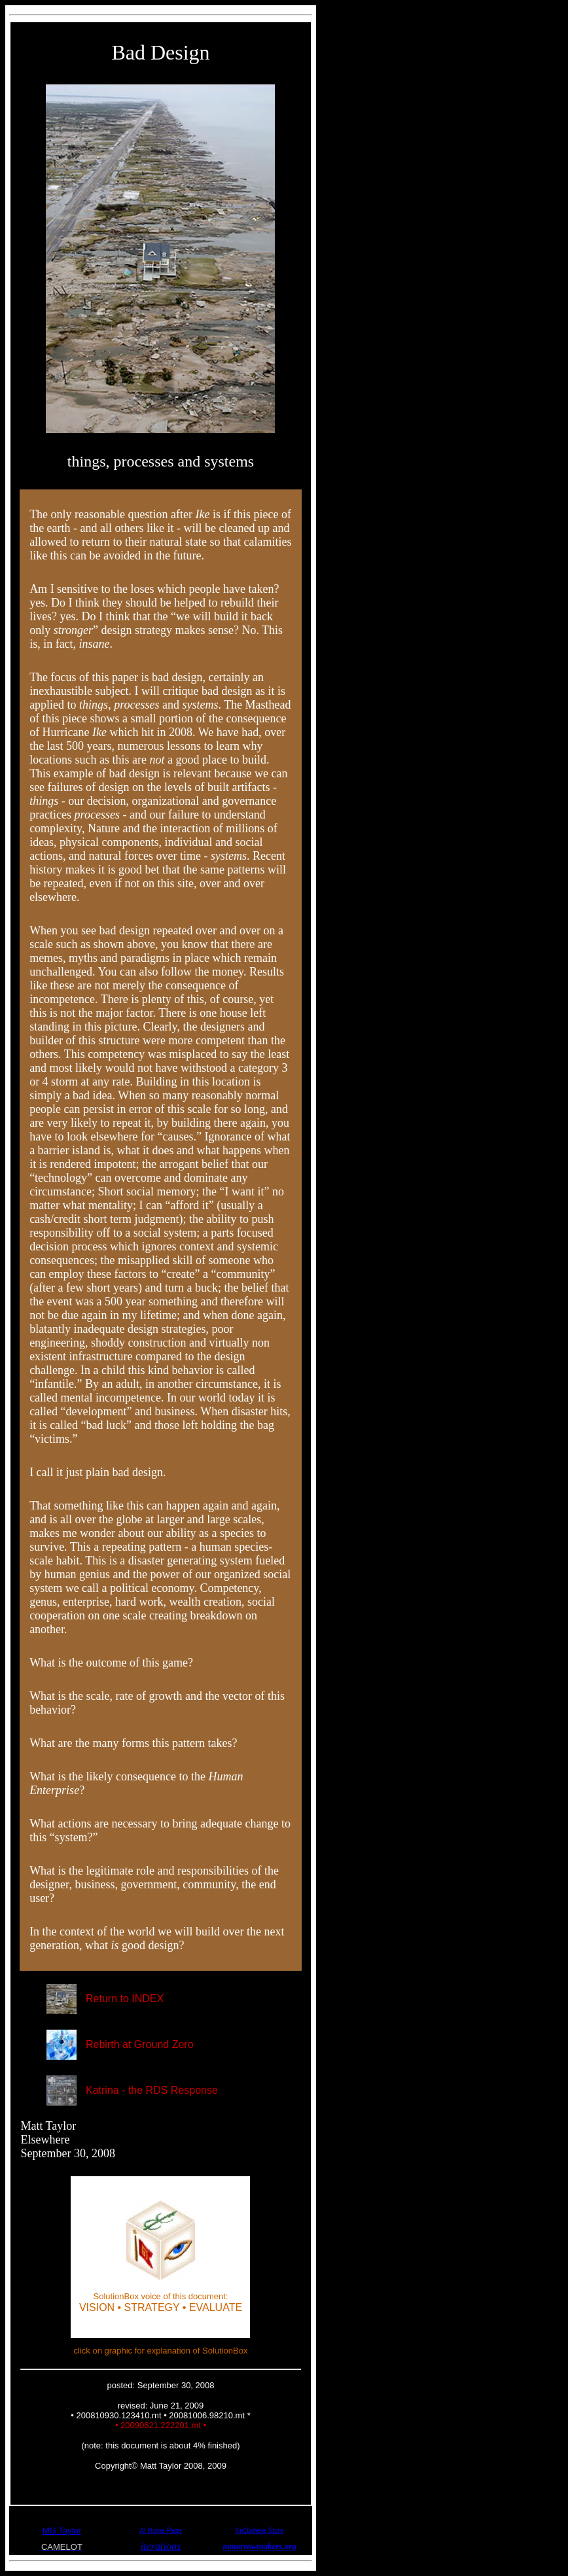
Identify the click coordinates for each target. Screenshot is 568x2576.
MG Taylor (62, 2530)
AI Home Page (160, 2530)
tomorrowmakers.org (259, 2546)
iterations (161, 2546)
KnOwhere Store (260, 2530)
